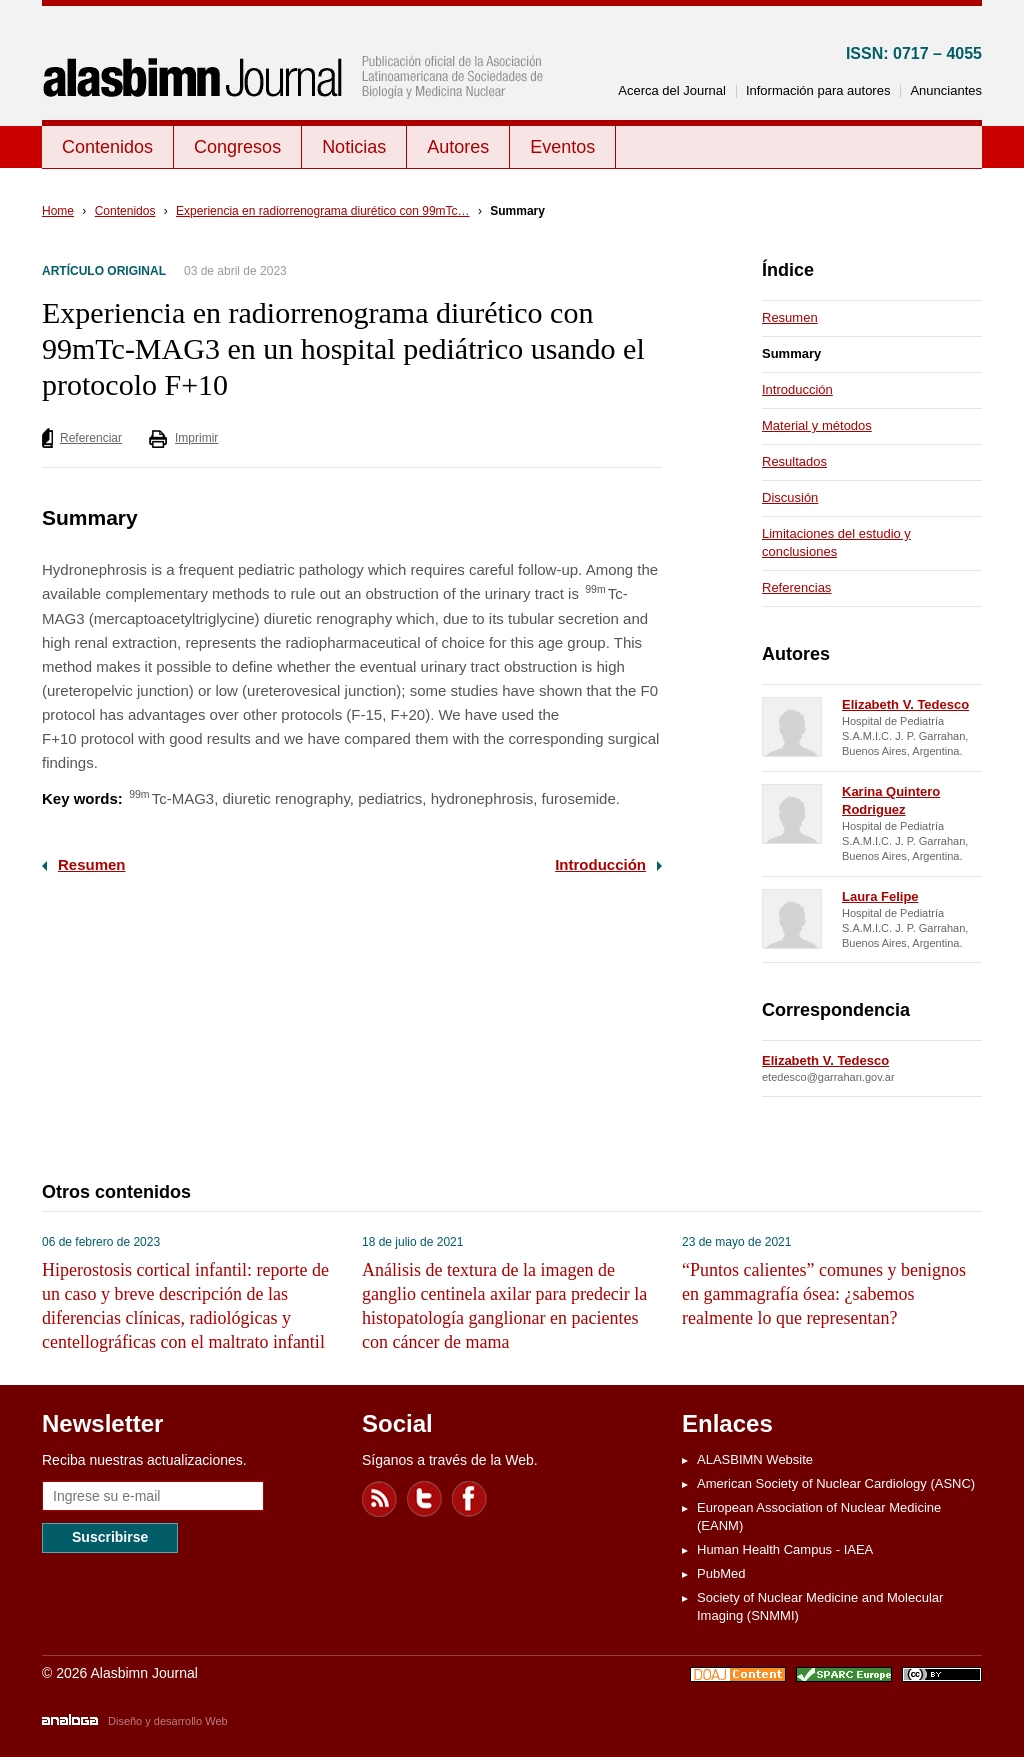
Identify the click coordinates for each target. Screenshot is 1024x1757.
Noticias (354, 147)
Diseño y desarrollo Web (168, 1721)
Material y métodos (817, 425)
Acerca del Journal (672, 90)
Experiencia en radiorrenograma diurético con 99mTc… (322, 211)
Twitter (425, 1499)
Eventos (562, 147)
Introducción (600, 864)
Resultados (794, 461)
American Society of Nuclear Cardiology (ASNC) (836, 1483)
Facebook (470, 1499)
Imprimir (196, 438)
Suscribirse (110, 1537)
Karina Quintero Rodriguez (891, 800)
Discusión (790, 497)
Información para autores (818, 90)
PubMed (721, 1573)
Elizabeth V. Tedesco (905, 704)
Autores (458, 147)
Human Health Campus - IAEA (785, 1549)
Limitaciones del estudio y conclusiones (836, 542)
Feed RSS (380, 1499)
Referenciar (91, 438)
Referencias (796, 587)
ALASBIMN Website (755, 1459)
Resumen (92, 864)
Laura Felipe (880, 896)
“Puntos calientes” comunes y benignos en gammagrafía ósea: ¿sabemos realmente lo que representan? (824, 1294)
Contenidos (107, 147)
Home (58, 211)
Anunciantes (946, 90)
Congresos (237, 147)
